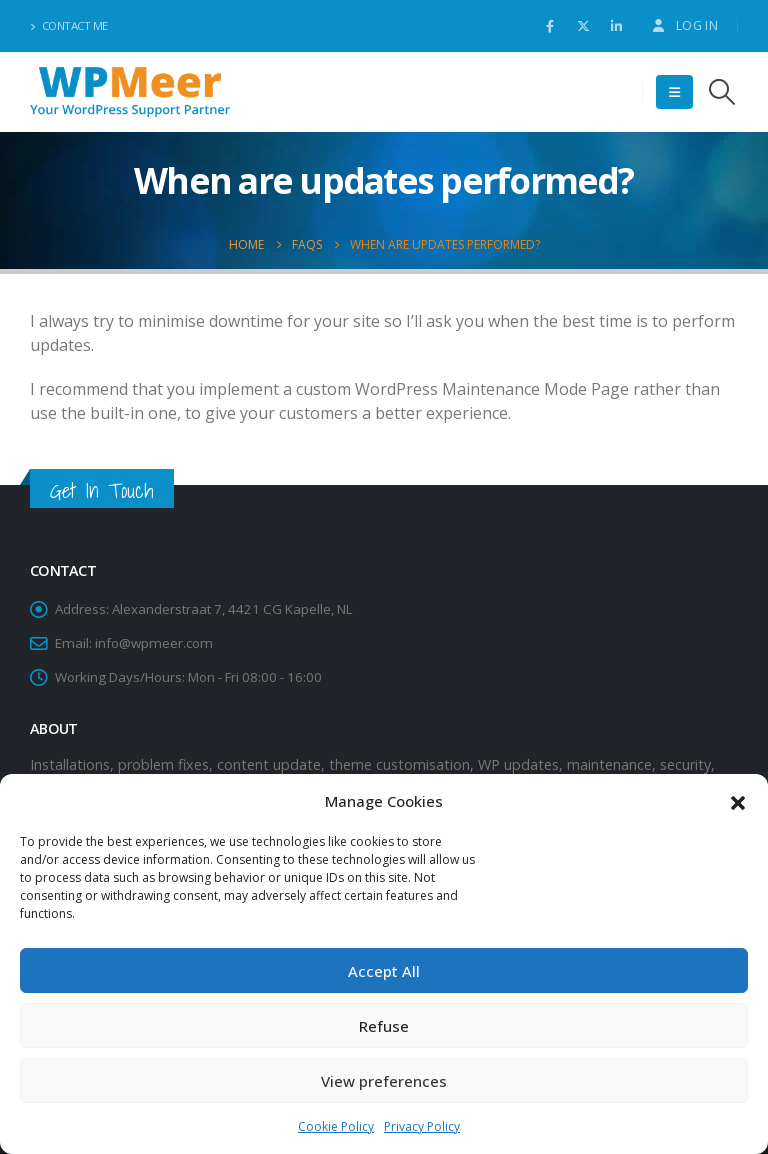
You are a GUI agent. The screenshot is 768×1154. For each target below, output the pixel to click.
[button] (738, 801)
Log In (684, 25)
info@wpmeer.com (154, 643)
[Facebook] (550, 26)
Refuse (384, 1026)
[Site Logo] (130, 92)
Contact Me (69, 25)
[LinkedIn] (616, 26)
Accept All (384, 971)
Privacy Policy (422, 1126)
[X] (583, 26)
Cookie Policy (336, 1126)
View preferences (384, 1081)
